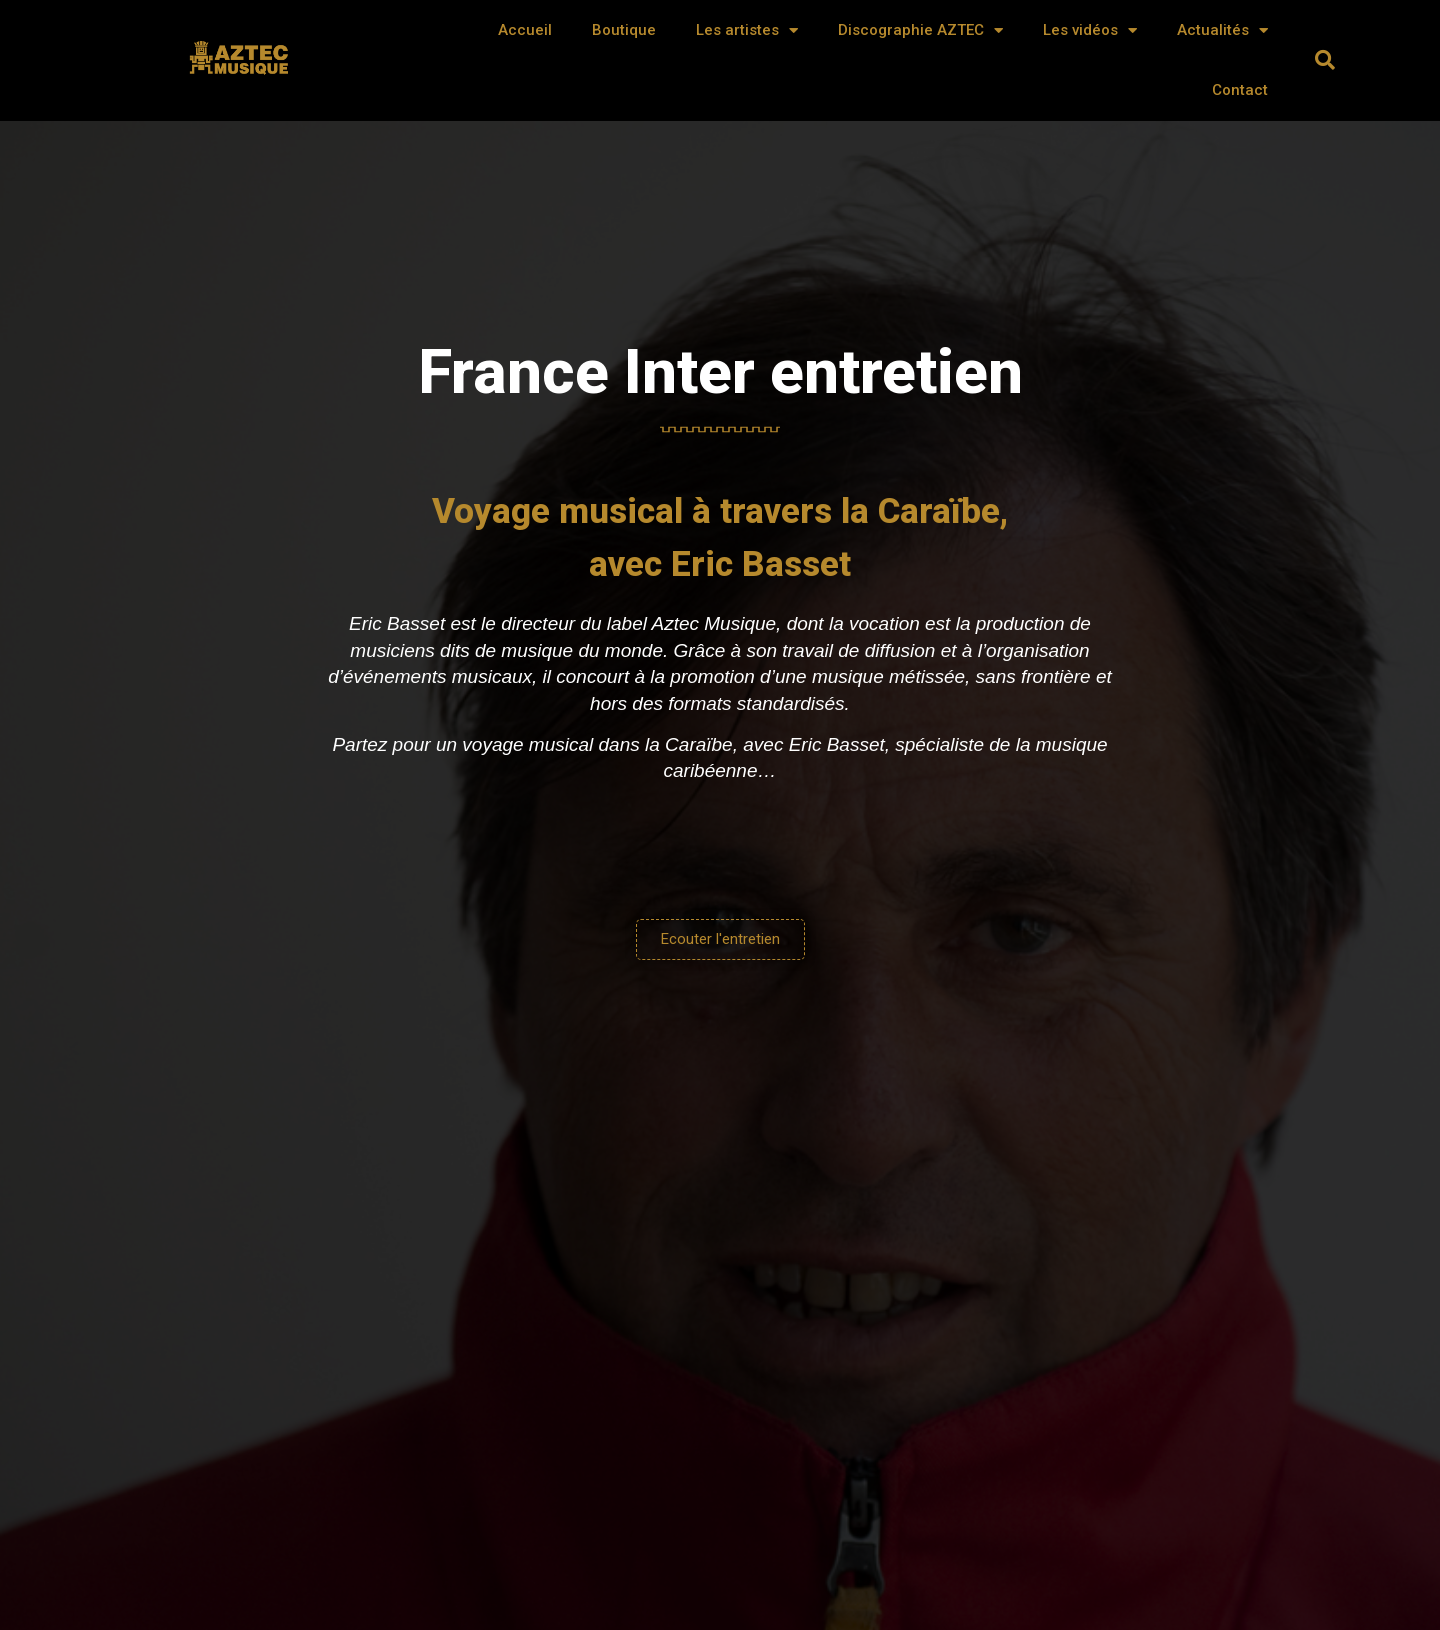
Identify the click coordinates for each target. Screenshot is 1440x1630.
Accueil (525, 30)
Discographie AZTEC (920, 30)
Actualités (1222, 30)
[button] (1325, 60)
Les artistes (747, 30)
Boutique (624, 30)
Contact (1240, 90)
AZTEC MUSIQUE (241, 67)
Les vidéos (1090, 30)
